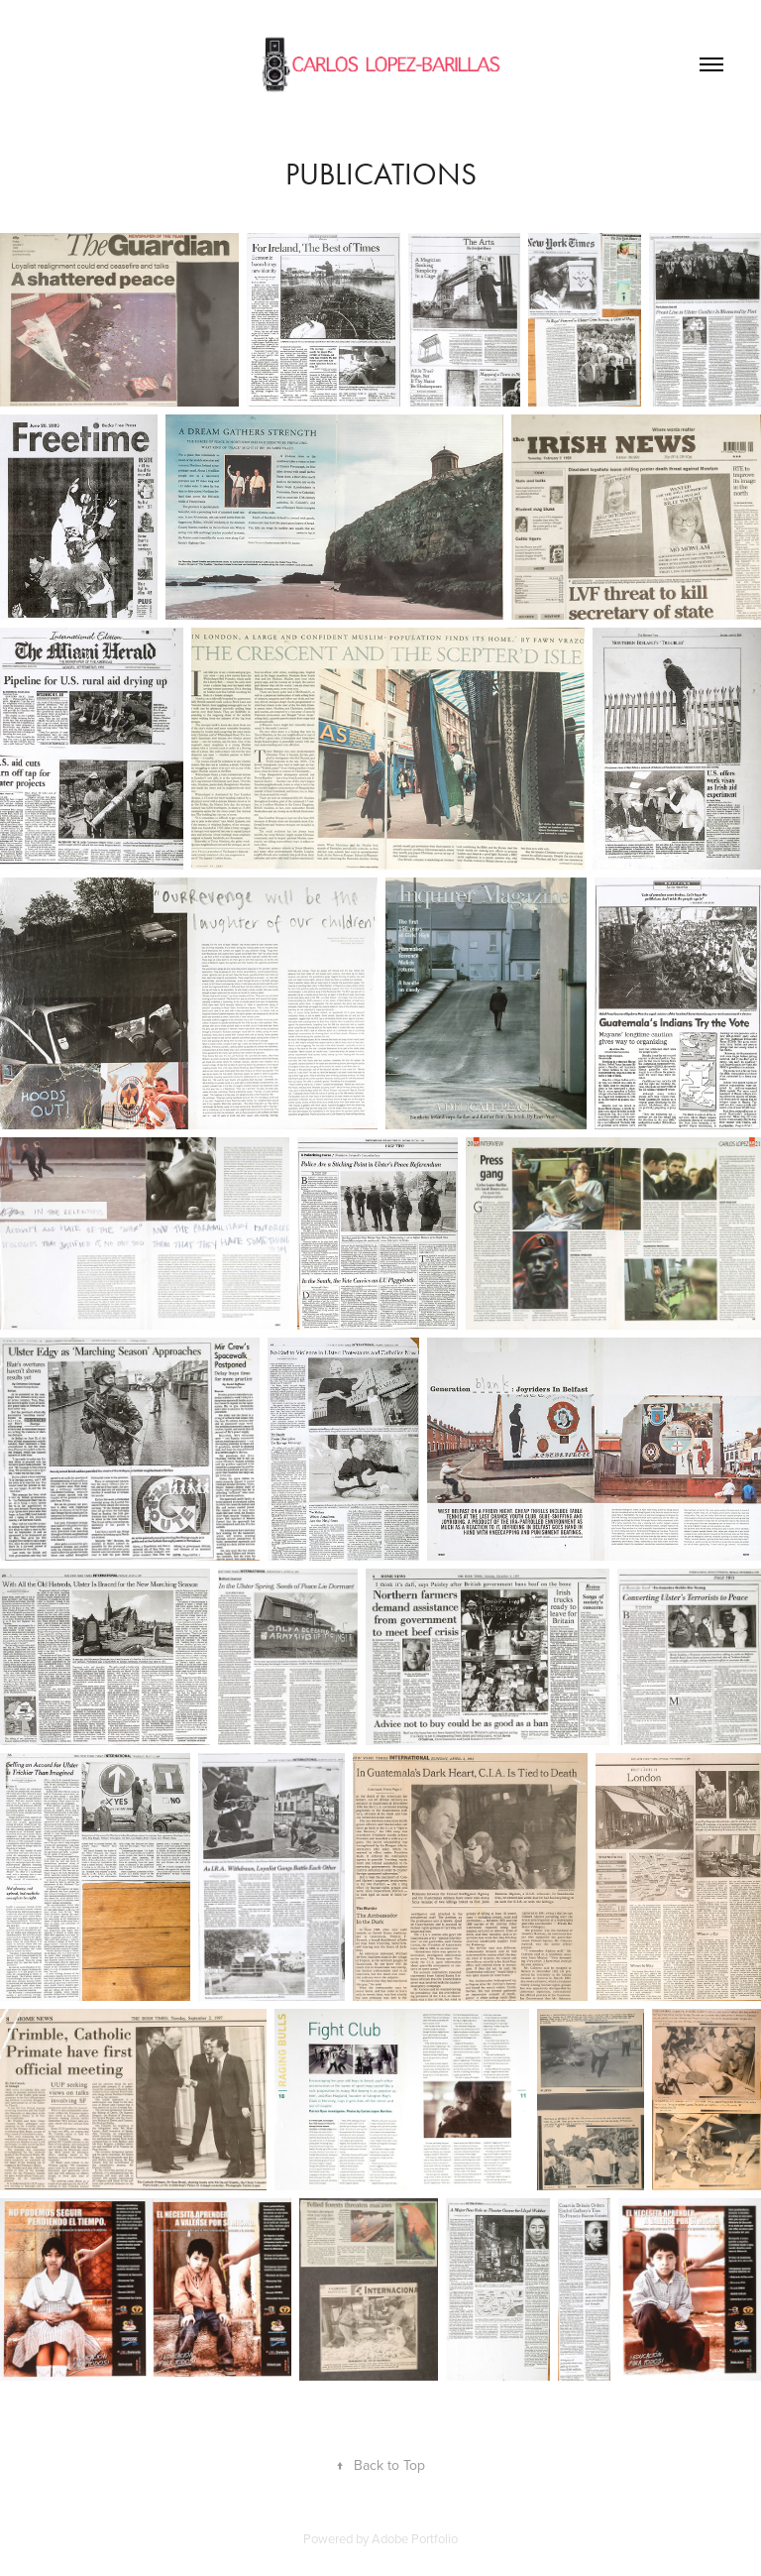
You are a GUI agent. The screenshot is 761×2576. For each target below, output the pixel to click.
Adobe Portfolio (415, 2538)
